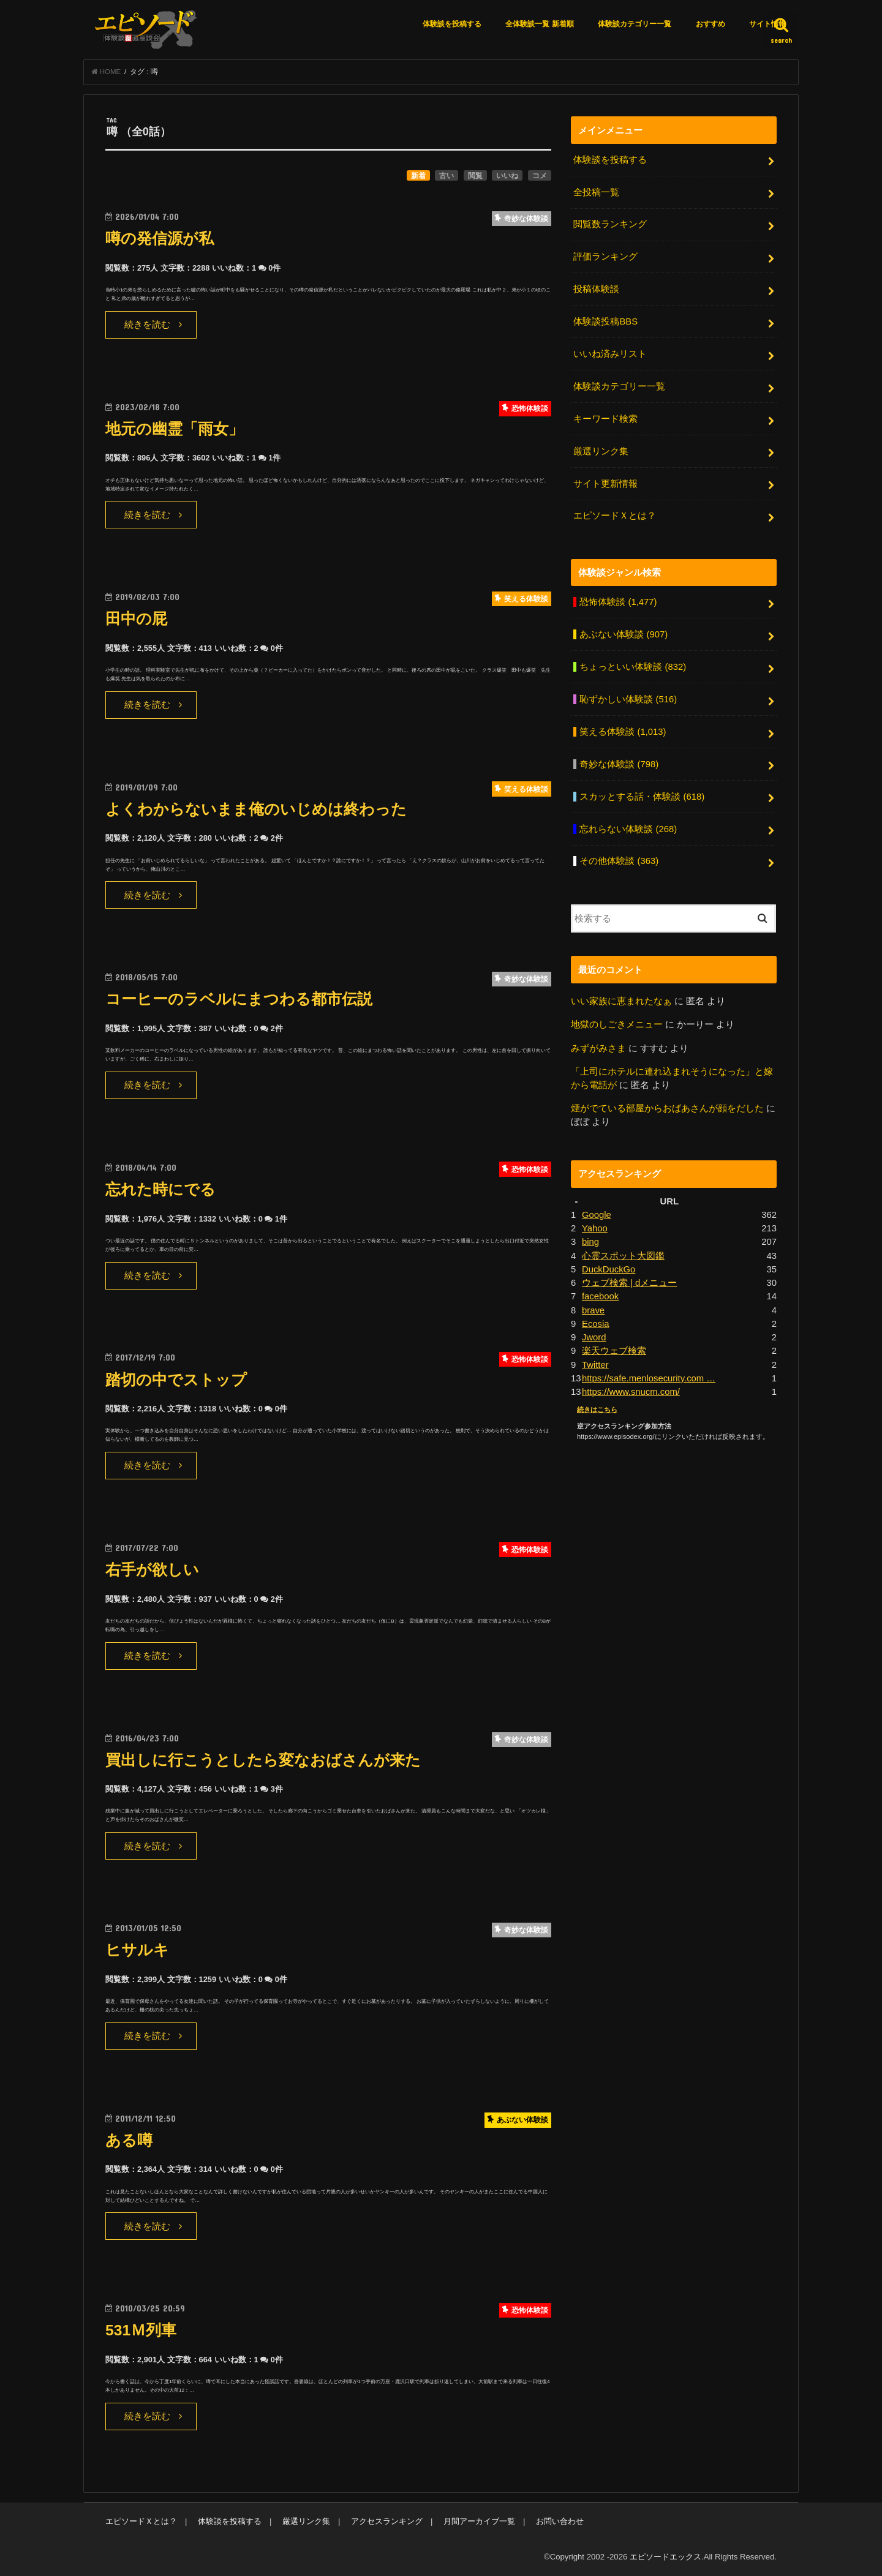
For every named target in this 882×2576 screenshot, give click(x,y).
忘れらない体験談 (628, 829)
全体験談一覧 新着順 (539, 24)
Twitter (595, 1365)
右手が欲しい (152, 1569)
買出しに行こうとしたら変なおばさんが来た (263, 1760)
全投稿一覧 (596, 192)
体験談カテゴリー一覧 (634, 24)
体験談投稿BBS (605, 321)
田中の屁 (136, 618)
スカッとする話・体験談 (641, 797)
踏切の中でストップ (176, 1380)
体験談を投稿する (452, 24)
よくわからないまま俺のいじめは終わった (256, 809)
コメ (539, 175)
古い (446, 175)
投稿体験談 (596, 289)
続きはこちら (597, 1409)
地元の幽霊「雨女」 (174, 429)
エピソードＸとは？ (614, 515)
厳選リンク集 (600, 451)
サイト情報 (767, 24)
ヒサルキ (137, 1950)
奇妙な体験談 (618, 764)
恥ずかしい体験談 (628, 699)
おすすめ (710, 24)
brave (593, 1310)
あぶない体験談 (623, 634)
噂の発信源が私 (159, 238)
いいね (507, 175)
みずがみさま (598, 1048)
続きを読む (147, 324)
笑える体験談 (622, 732)
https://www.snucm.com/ (631, 1392)
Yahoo (595, 1228)
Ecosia (595, 1324)
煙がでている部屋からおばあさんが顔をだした (667, 1108)
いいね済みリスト (610, 354)
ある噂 (129, 2140)
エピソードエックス (665, 2556)
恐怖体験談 (618, 602)
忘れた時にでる (160, 1189)
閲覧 (475, 175)
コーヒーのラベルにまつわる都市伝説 (238, 999)
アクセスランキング (387, 2521)
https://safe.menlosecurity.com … (648, 1378)
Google (596, 1215)
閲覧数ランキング (610, 224)
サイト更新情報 (605, 484)
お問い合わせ (560, 2521)
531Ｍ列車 (140, 2330)
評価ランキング (605, 256)
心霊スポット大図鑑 (623, 1256)
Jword (594, 1337)
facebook (600, 1296)
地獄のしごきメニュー (617, 1024)
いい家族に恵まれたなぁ (621, 1001)
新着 (418, 175)
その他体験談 (618, 861)
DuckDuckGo (608, 1269)
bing (590, 1242)
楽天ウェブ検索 (614, 1351)
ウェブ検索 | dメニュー (629, 1283)
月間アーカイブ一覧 (479, 2521)
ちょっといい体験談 (632, 667)
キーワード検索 (605, 419)
